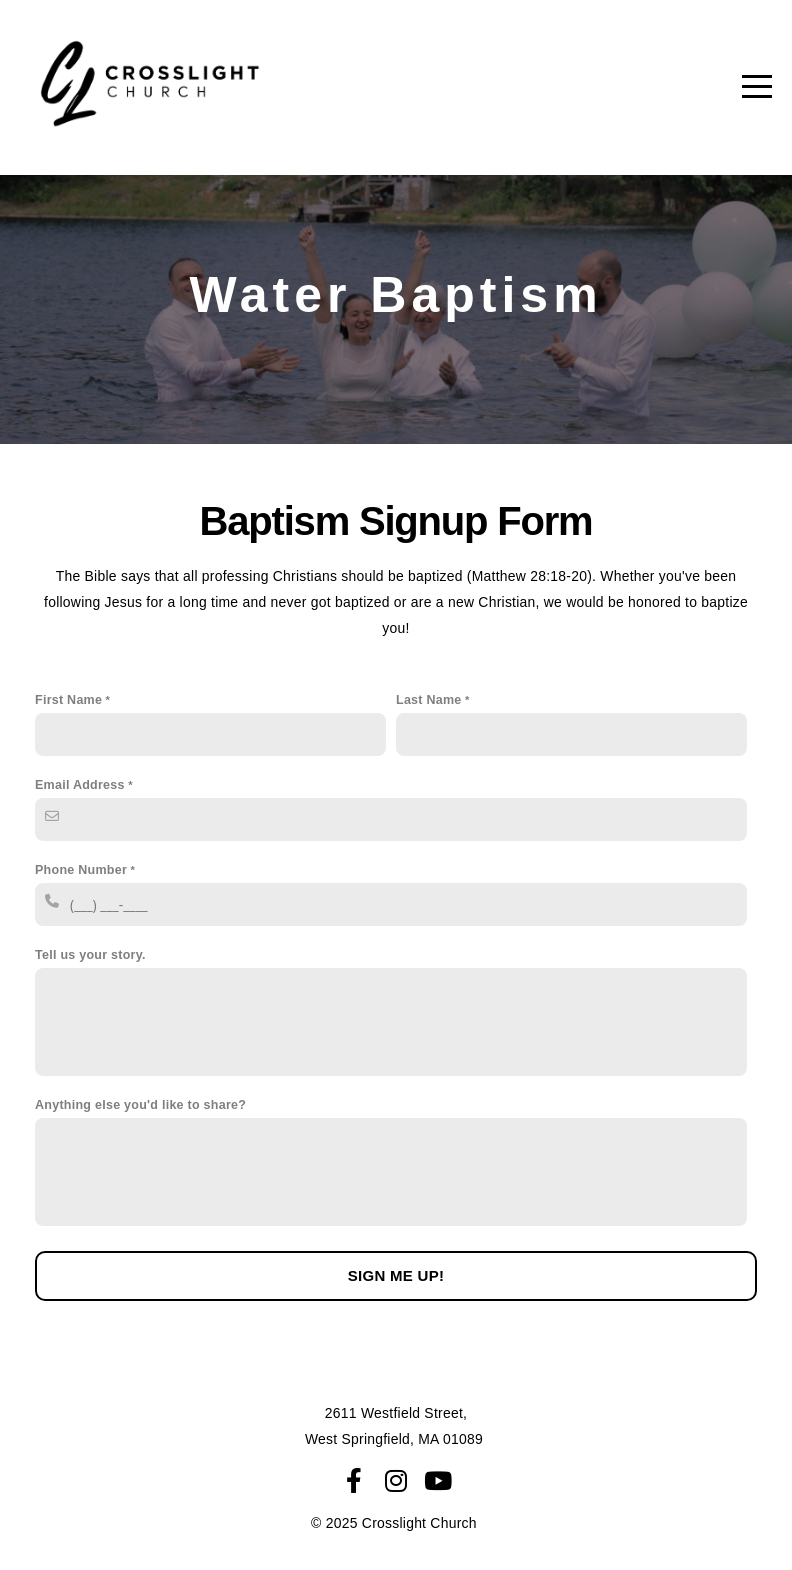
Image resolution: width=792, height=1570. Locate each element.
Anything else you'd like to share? (140, 1105)
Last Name (429, 700)
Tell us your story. (90, 955)
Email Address (80, 785)
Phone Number (81, 870)
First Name (68, 700)
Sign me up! (396, 1275)
